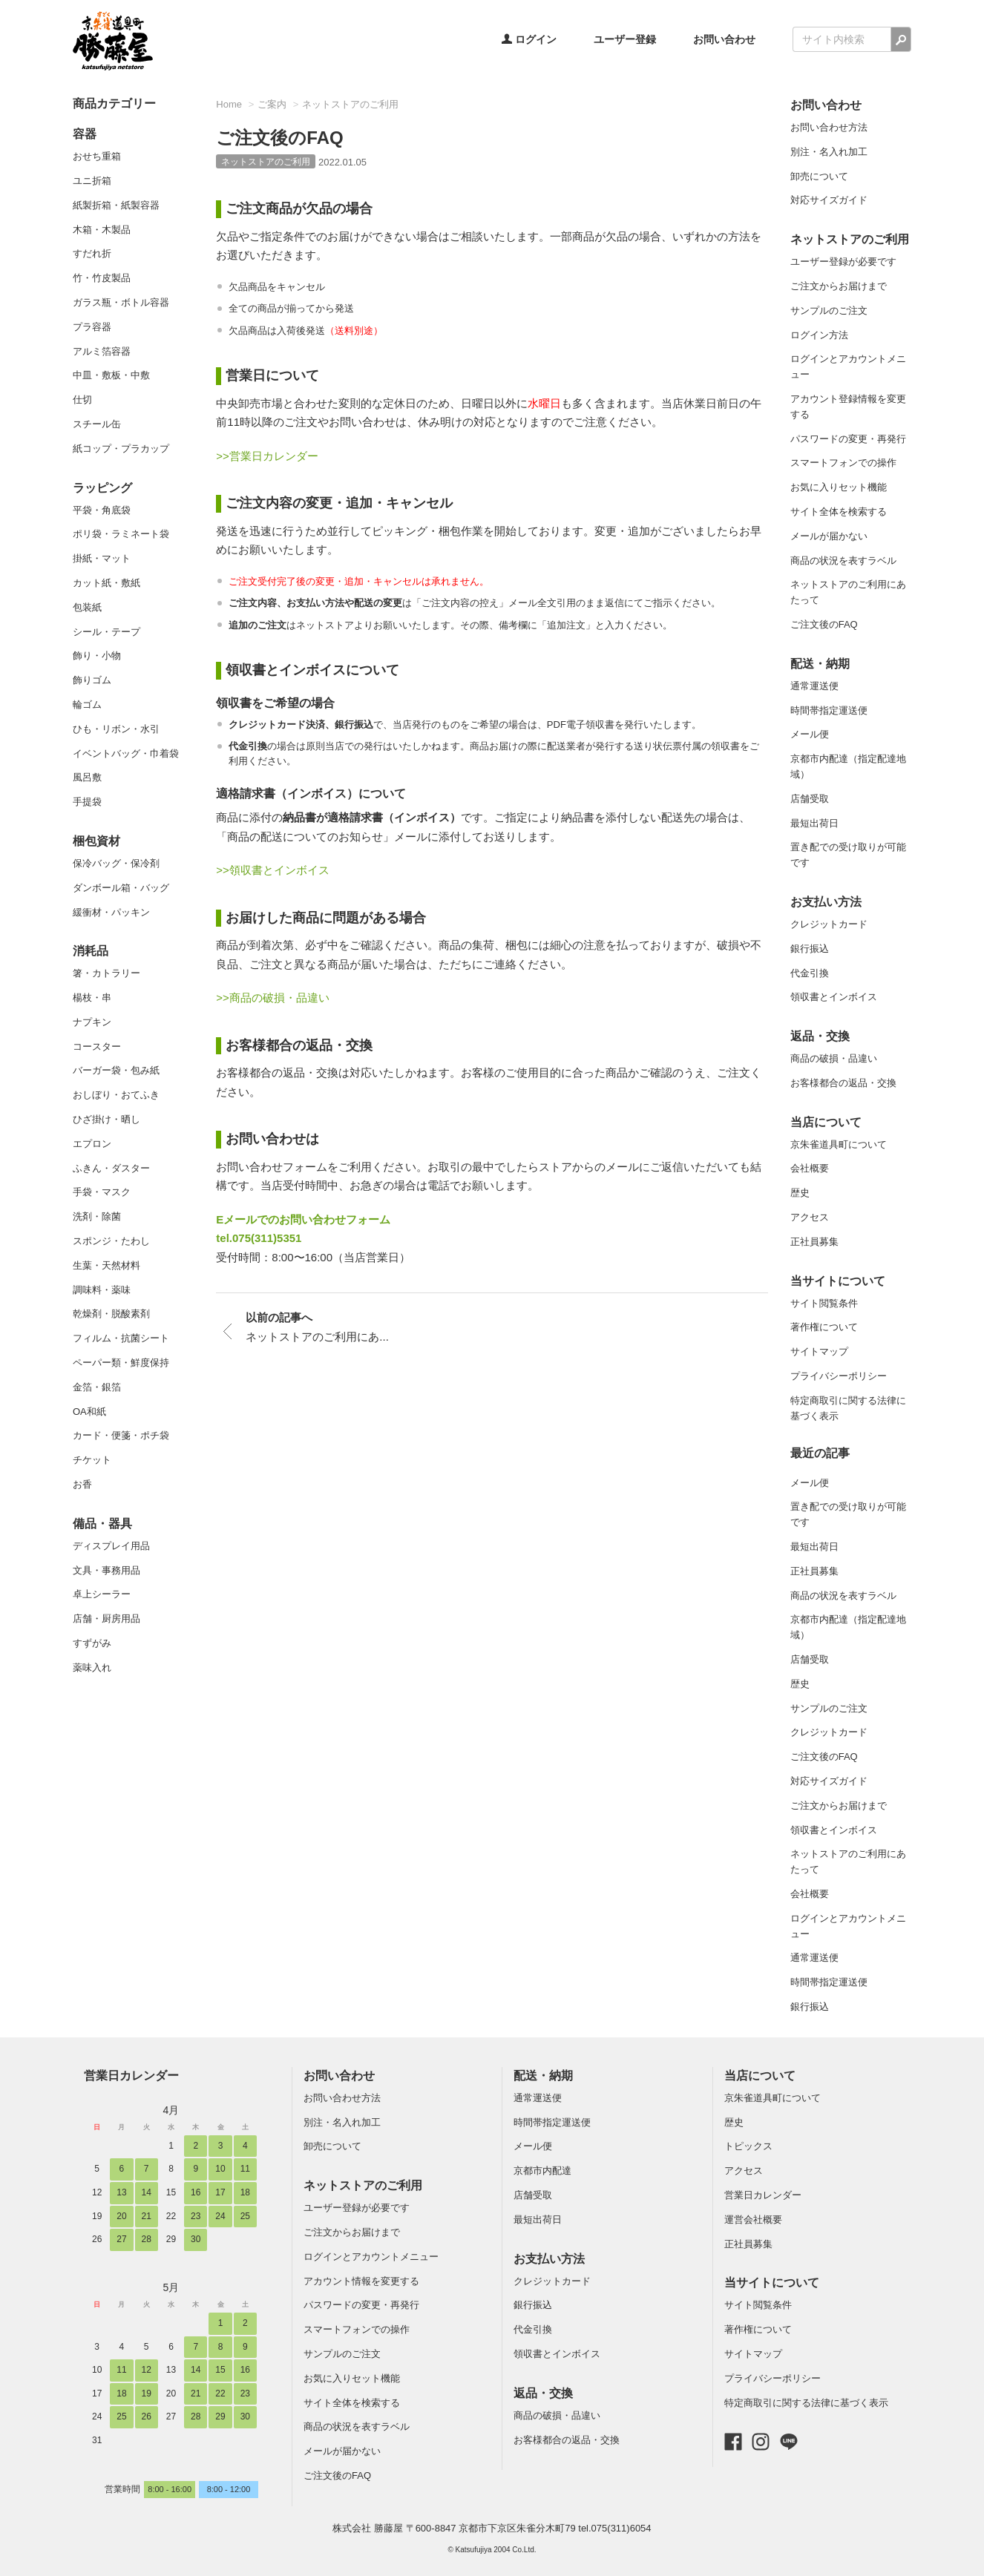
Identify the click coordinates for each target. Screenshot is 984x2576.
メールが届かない (828, 536)
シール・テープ (106, 631)
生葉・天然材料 (106, 1265)
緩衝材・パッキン (111, 912)
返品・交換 (820, 1036)
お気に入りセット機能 (838, 487)
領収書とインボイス (833, 996)
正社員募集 (814, 1241)
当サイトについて (837, 1281)
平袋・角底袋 (102, 510)
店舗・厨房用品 (106, 1618)
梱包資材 (96, 841)
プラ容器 (92, 326)
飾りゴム (92, 680)
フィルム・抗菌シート (121, 1338)
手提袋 (87, 801)
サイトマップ (819, 1351)
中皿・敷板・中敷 (111, 375)
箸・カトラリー (106, 973)
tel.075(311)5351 (258, 1238)
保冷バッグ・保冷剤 (116, 863)
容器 (84, 134)
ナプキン (92, 1022)
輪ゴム (87, 704)
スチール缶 (97, 424)
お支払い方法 (826, 902)
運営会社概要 (753, 2219)
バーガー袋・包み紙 (116, 1070)
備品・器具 (102, 1523)
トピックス (748, 2146)
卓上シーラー (102, 1594)
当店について (826, 1122)
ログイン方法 (819, 335)
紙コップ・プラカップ (121, 448)
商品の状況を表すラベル (843, 560)
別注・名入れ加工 (828, 151)
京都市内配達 (542, 2170)
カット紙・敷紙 (106, 582)
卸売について (819, 176)
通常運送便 (814, 685)
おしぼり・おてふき (116, 1094)
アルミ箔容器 (102, 351)
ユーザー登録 (625, 39)
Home (229, 104)
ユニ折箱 (92, 180)
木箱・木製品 (102, 229)
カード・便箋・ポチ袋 (121, 1435)
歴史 (800, 1192)
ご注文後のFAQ (824, 624)
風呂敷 (87, 777)
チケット (92, 1459)
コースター (97, 1046)
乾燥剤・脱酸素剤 (111, 1313)
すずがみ (92, 1643)
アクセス (809, 1217)
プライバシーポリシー (838, 1375)
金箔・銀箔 (97, 1387)
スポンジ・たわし (111, 1240)
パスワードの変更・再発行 (848, 438)
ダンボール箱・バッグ (121, 887)
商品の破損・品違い (833, 1058)
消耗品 (90, 950)
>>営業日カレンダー (267, 456)
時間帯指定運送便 (828, 710)
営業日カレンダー (131, 2075)
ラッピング (102, 488)
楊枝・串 (92, 997)
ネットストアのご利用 (350, 104)
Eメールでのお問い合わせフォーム (303, 1219)
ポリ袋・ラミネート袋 (121, 533)
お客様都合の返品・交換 (843, 1082)
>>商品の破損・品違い (272, 997)
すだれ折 (92, 253)
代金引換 (809, 973)
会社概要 (809, 1168)
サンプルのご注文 (828, 310)
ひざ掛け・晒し (106, 1119)
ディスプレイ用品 (111, 1545)
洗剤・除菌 (97, 1216)
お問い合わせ (724, 39)
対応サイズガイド (828, 200)
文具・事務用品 (106, 1570)
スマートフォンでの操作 (843, 462)
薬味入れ (92, 1667)
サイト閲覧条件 (824, 1303)
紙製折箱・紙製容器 (116, 205)
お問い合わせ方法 (828, 127)
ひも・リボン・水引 (116, 729)
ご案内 (272, 104)
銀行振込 (809, 948)
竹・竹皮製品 (102, 277)
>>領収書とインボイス (272, 870)
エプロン (92, 1143)
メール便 (809, 734)
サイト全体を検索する (838, 511)
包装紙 (87, 607)
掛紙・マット (102, 558)
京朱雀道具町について (838, 1144)
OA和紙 (89, 1411)
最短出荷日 (814, 823)
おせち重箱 (97, 156)
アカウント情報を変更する (361, 2281)
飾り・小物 (97, 655)
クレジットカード (828, 924)
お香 (82, 1484)
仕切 (82, 399)
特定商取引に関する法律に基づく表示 (806, 2402)
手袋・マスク (102, 1191)
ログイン (529, 39)
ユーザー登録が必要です (843, 261)
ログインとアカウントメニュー (371, 2256)
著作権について (824, 1327)
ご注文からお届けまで (838, 286)
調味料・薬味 (102, 1289)
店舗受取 (809, 798)
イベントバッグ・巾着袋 (126, 753)
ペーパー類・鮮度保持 (121, 1362)
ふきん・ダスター (111, 1168)
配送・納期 (820, 663)
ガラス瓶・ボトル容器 (121, 302)
